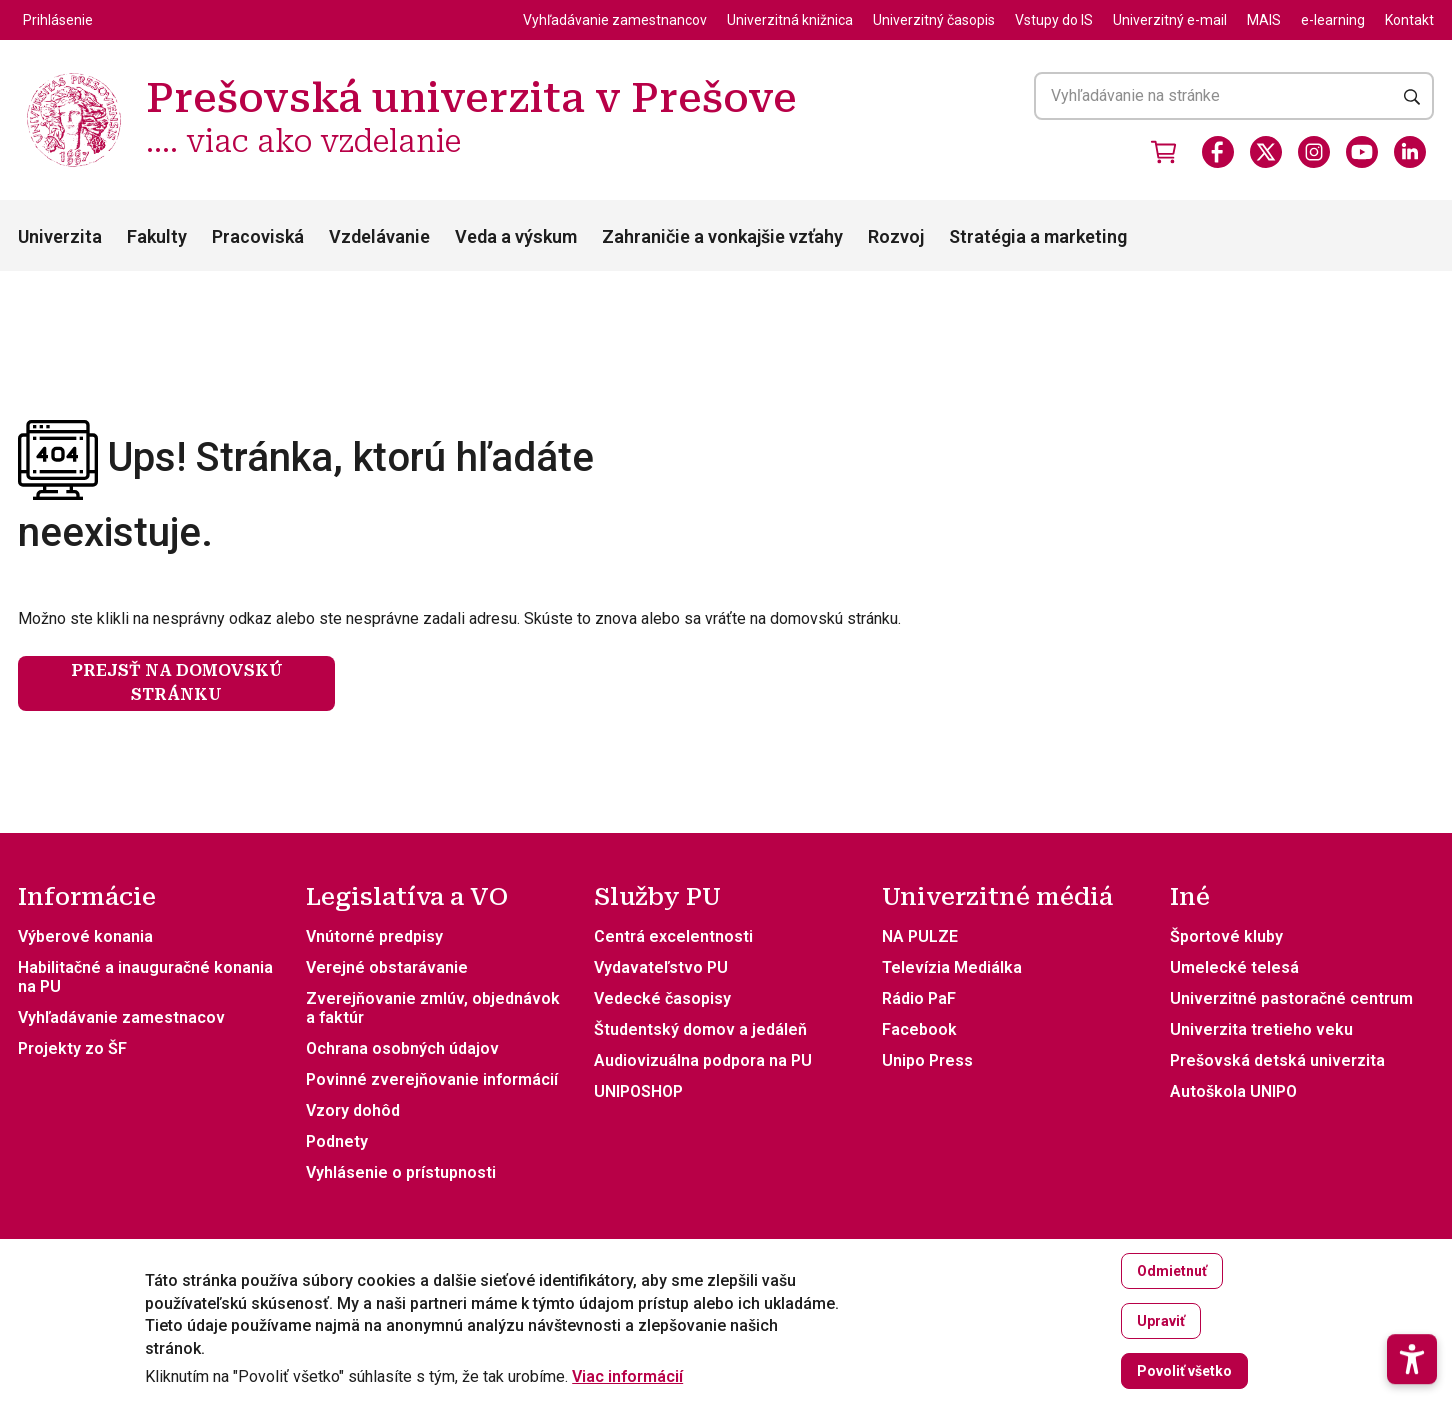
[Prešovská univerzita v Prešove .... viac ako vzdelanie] (74, 75)
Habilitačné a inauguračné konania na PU (145, 977)
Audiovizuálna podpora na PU (703, 1060)
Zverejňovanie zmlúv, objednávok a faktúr (433, 1008)
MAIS (1264, 20)
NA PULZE (920, 936)
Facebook (919, 1029)
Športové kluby (1226, 936)
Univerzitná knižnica (790, 20)
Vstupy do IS (1054, 20)
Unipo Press (927, 1060)
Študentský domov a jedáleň (700, 1029)
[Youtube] (1362, 152)
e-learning (1333, 20)
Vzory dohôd (353, 1110)
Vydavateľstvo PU (661, 967)
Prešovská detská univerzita (1277, 1060)
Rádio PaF (919, 998)
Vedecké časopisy (662, 998)
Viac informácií (627, 1377)
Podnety (337, 1141)
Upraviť (1161, 1321)
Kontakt (1409, 20)
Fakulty (157, 236)
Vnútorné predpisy (374, 936)
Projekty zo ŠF (72, 1048)
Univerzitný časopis (934, 20)
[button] (1412, 1304)
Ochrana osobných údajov (402, 1048)
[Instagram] (1314, 152)
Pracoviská (258, 236)
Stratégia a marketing (1038, 236)
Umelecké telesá (1234, 967)
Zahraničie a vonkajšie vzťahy (722, 236)
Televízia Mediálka (952, 967)
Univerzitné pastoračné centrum (1291, 998)
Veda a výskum (516, 236)
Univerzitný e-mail (1170, 20)
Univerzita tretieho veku (1261, 1029)
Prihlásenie (58, 20)
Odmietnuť (1172, 1271)
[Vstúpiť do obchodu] (1164, 152)
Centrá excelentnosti (673, 936)
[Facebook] (1218, 152)
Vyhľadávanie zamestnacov (121, 1017)
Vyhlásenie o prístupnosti (401, 1172)
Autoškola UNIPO (1233, 1091)
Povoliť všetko (1184, 1371)
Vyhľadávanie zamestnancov (615, 20)
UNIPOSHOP (638, 1091)
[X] (1266, 152)
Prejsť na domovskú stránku (177, 682)
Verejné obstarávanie (387, 967)
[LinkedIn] (1410, 152)
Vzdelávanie (379, 236)
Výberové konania (85, 936)
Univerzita (60, 236)
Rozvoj (896, 236)
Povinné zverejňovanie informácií (432, 1079)
